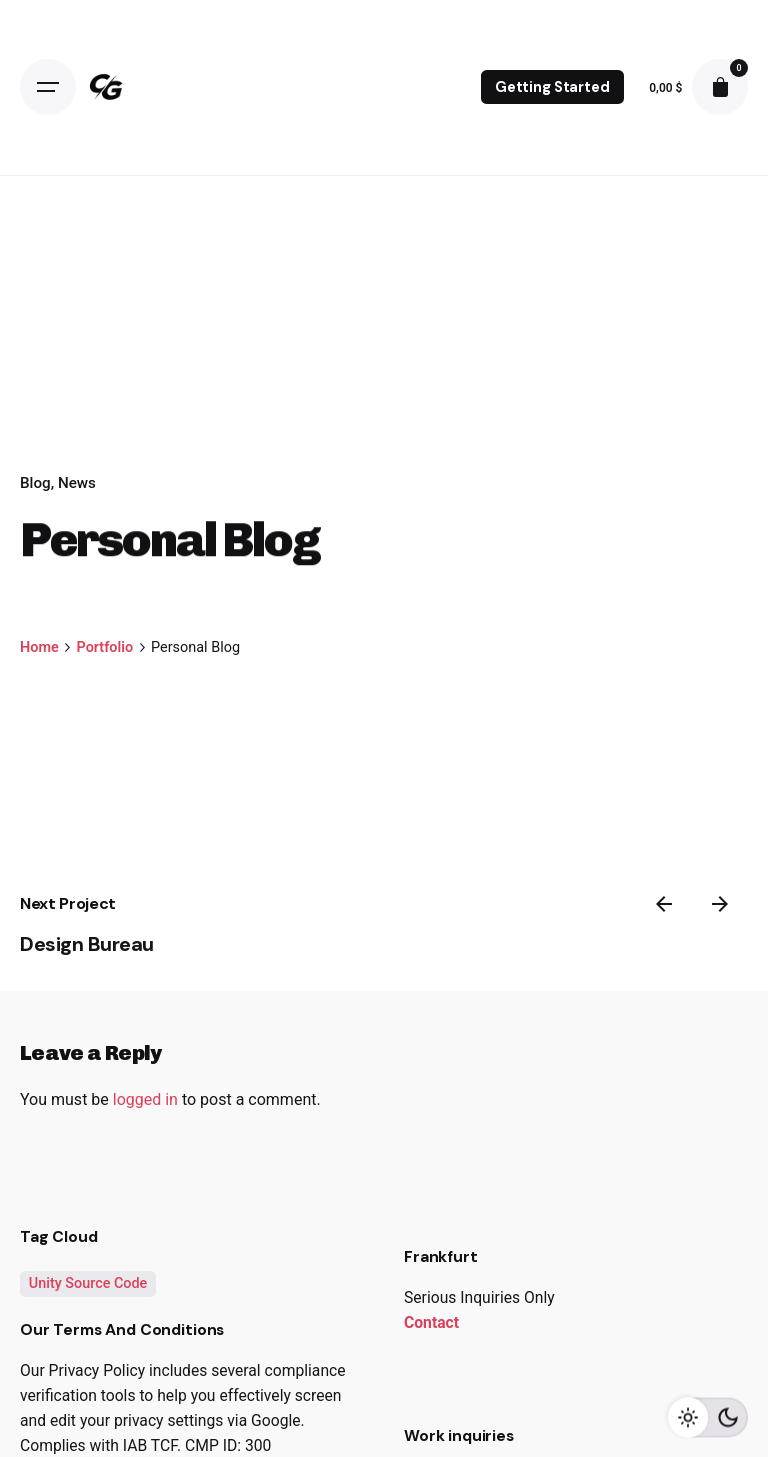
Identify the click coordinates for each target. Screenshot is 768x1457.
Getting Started (552, 87)
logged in (145, 1099)
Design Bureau (87, 944)
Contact (431, 1322)
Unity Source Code (88, 1283)
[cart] (720, 87)
